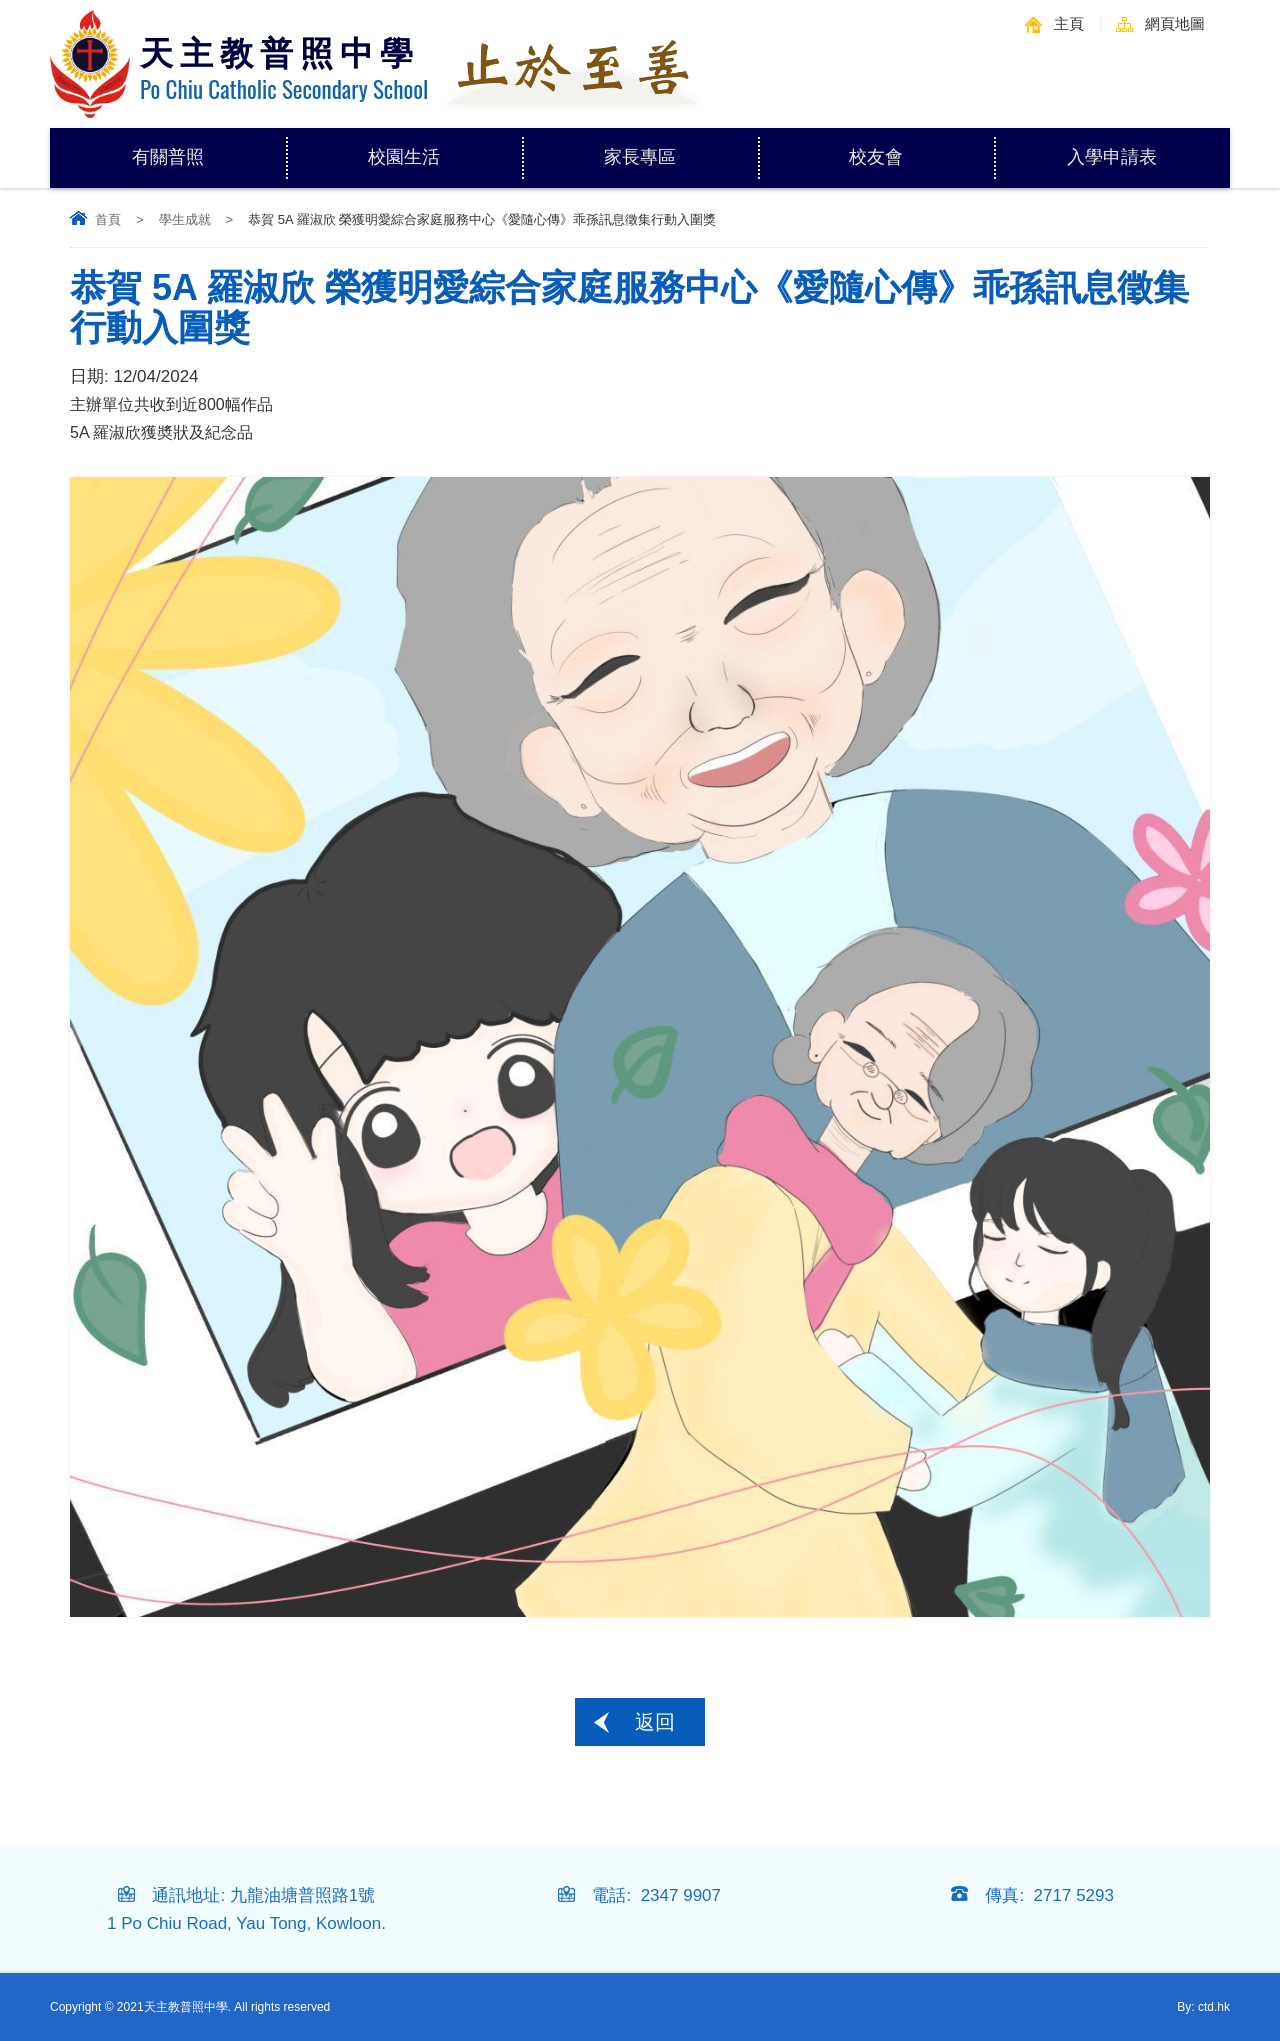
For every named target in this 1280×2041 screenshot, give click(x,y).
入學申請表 (1112, 157)
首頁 (108, 219)
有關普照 (209, 147)
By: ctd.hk (1203, 2007)
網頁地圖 (1175, 23)
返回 (655, 1722)
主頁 (1069, 23)
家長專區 (681, 147)
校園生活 (445, 147)
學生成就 (185, 219)
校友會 (876, 157)
